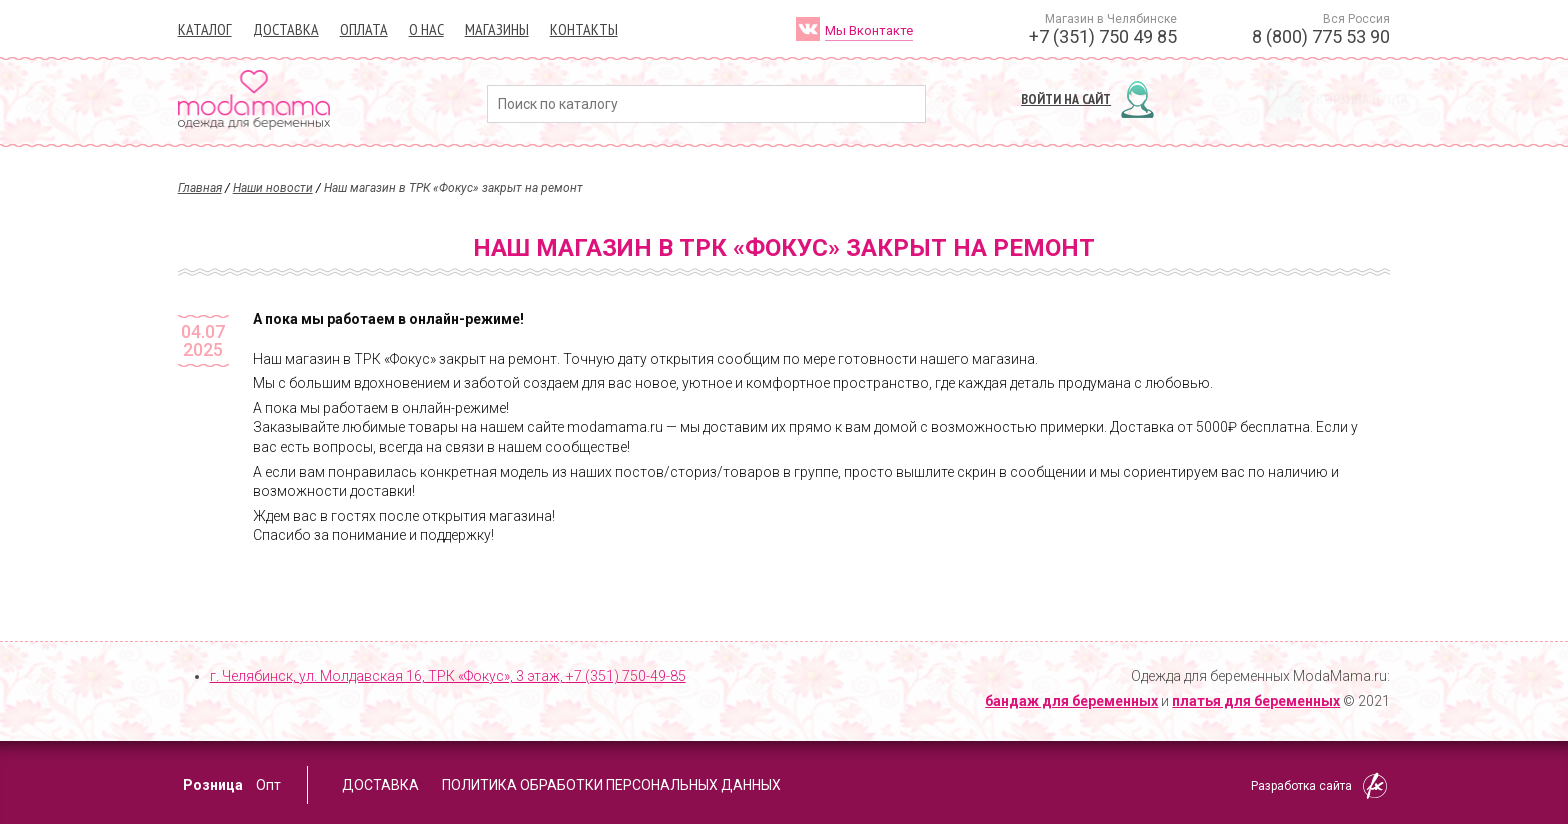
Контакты (584, 29)
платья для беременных (1256, 701)
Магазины (497, 29)
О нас (426, 29)
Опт (268, 785)
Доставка (286, 29)
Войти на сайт (1066, 99)
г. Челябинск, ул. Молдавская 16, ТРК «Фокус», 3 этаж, (448, 676)
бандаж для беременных (1071, 701)
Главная (200, 188)
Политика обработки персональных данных (611, 785)
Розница (213, 785)
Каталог (205, 29)
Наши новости (273, 188)
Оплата (364, 29)
